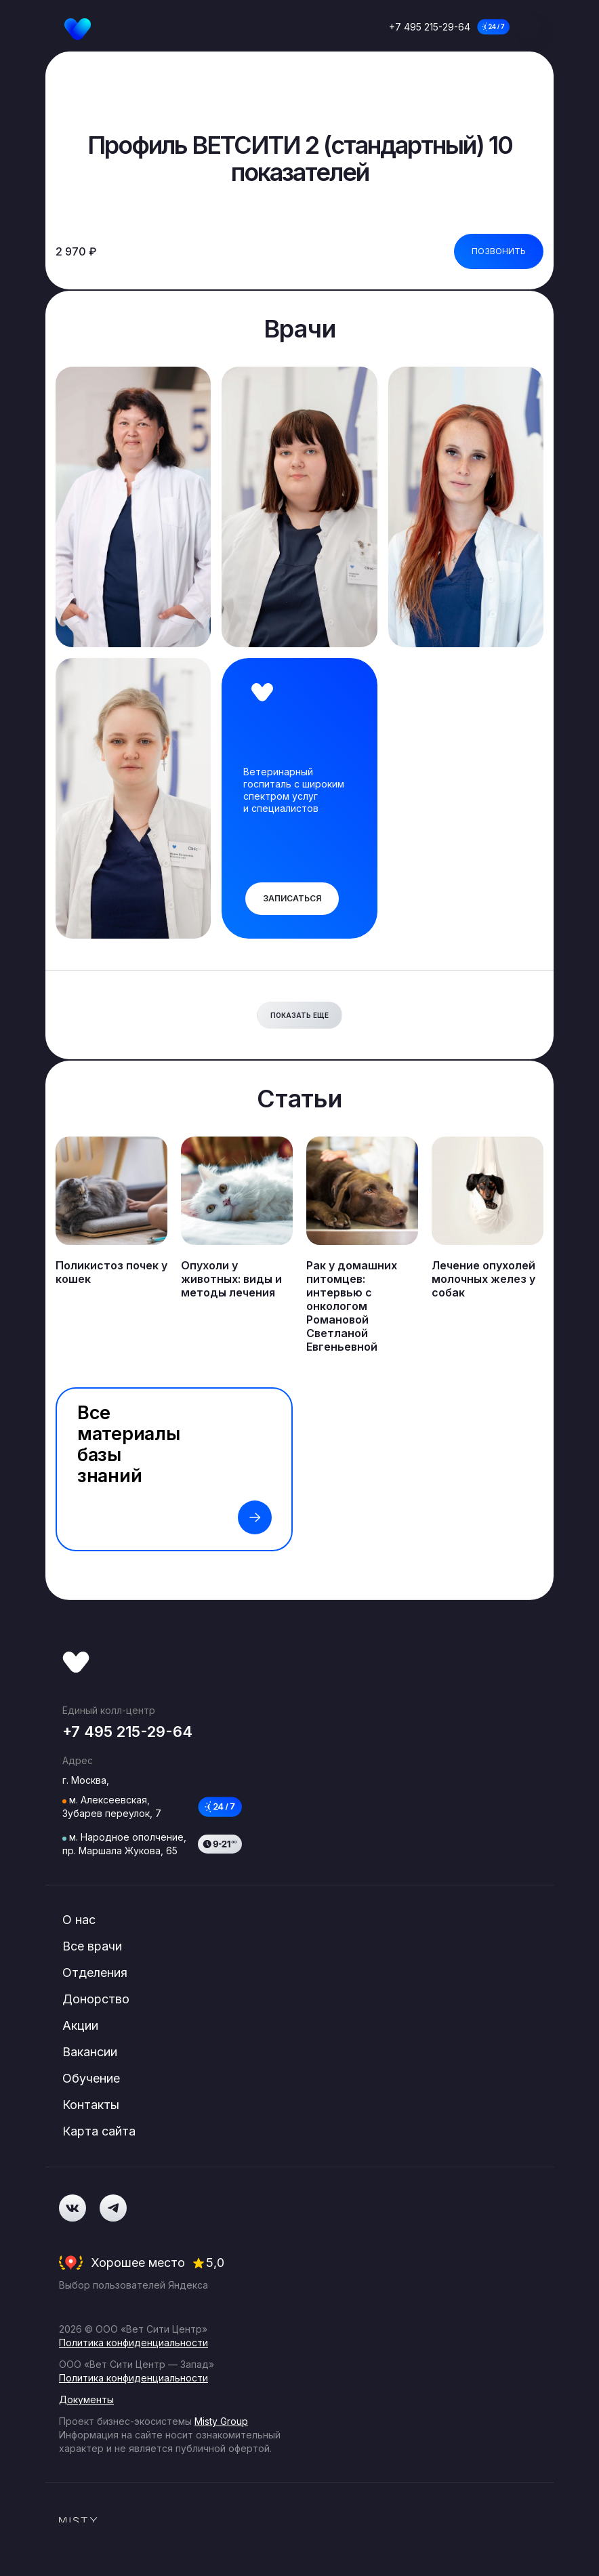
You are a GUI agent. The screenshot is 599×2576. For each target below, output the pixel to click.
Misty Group (221, 2421)
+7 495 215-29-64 (429, 27)
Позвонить (499, 251)
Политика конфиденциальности (133, 2342)
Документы (86, 2399)
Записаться (292, 898)
